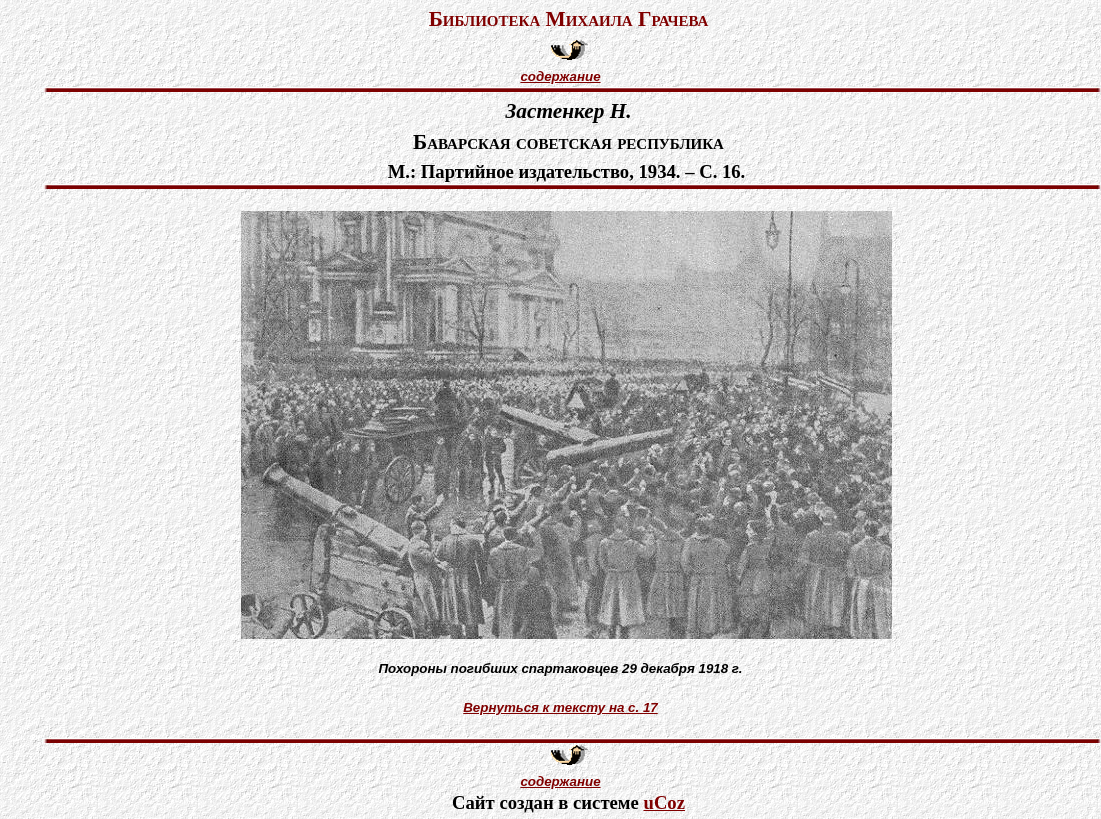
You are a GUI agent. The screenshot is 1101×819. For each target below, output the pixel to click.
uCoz (664, 802)
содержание (560, 76)
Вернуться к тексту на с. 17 (560, 707)
